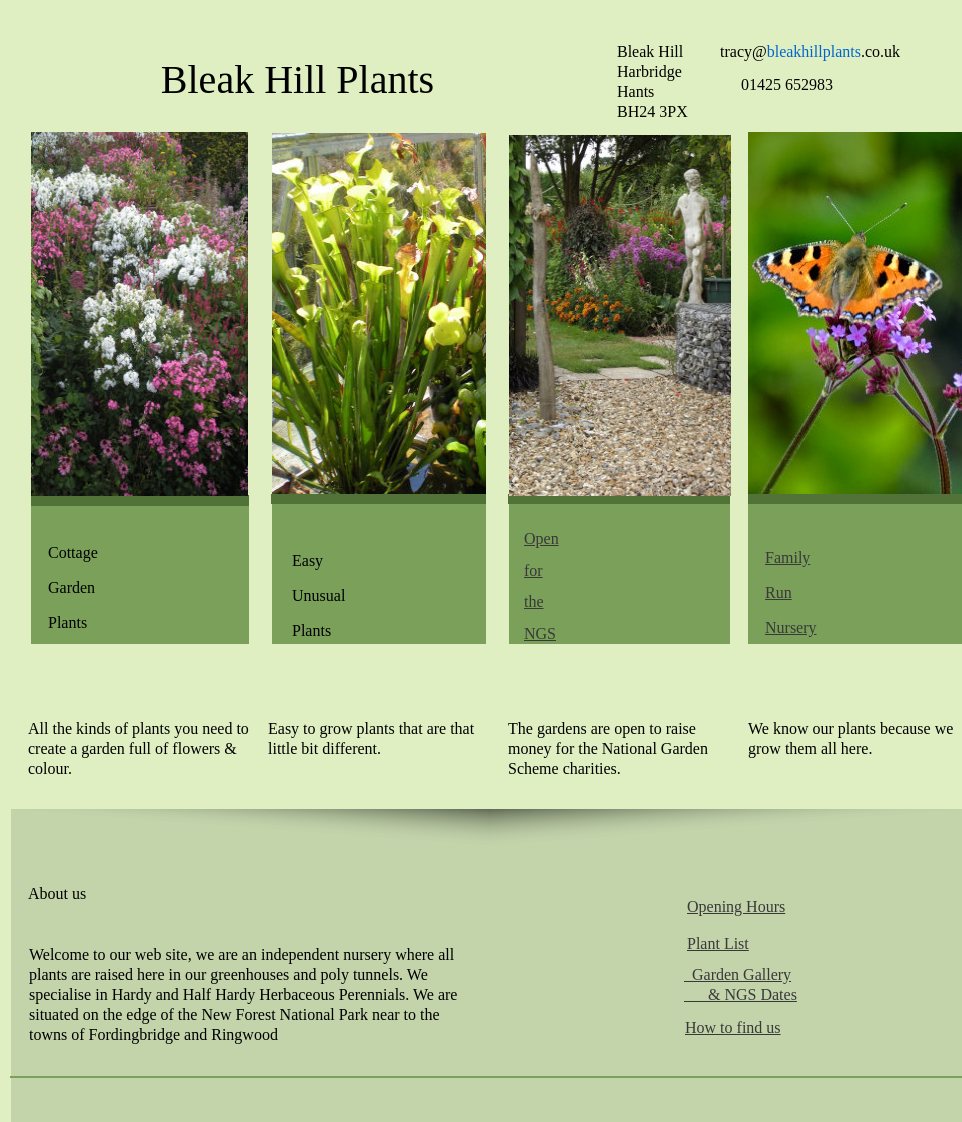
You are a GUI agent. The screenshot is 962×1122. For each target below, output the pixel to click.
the (534, 601)
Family (787, 557)
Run (778, 592)
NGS (540, 633)
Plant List (718, 943)
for (533, 570)
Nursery (791, 627)
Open (541, 538)
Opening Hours (736, 906)
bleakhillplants (814, 51)
